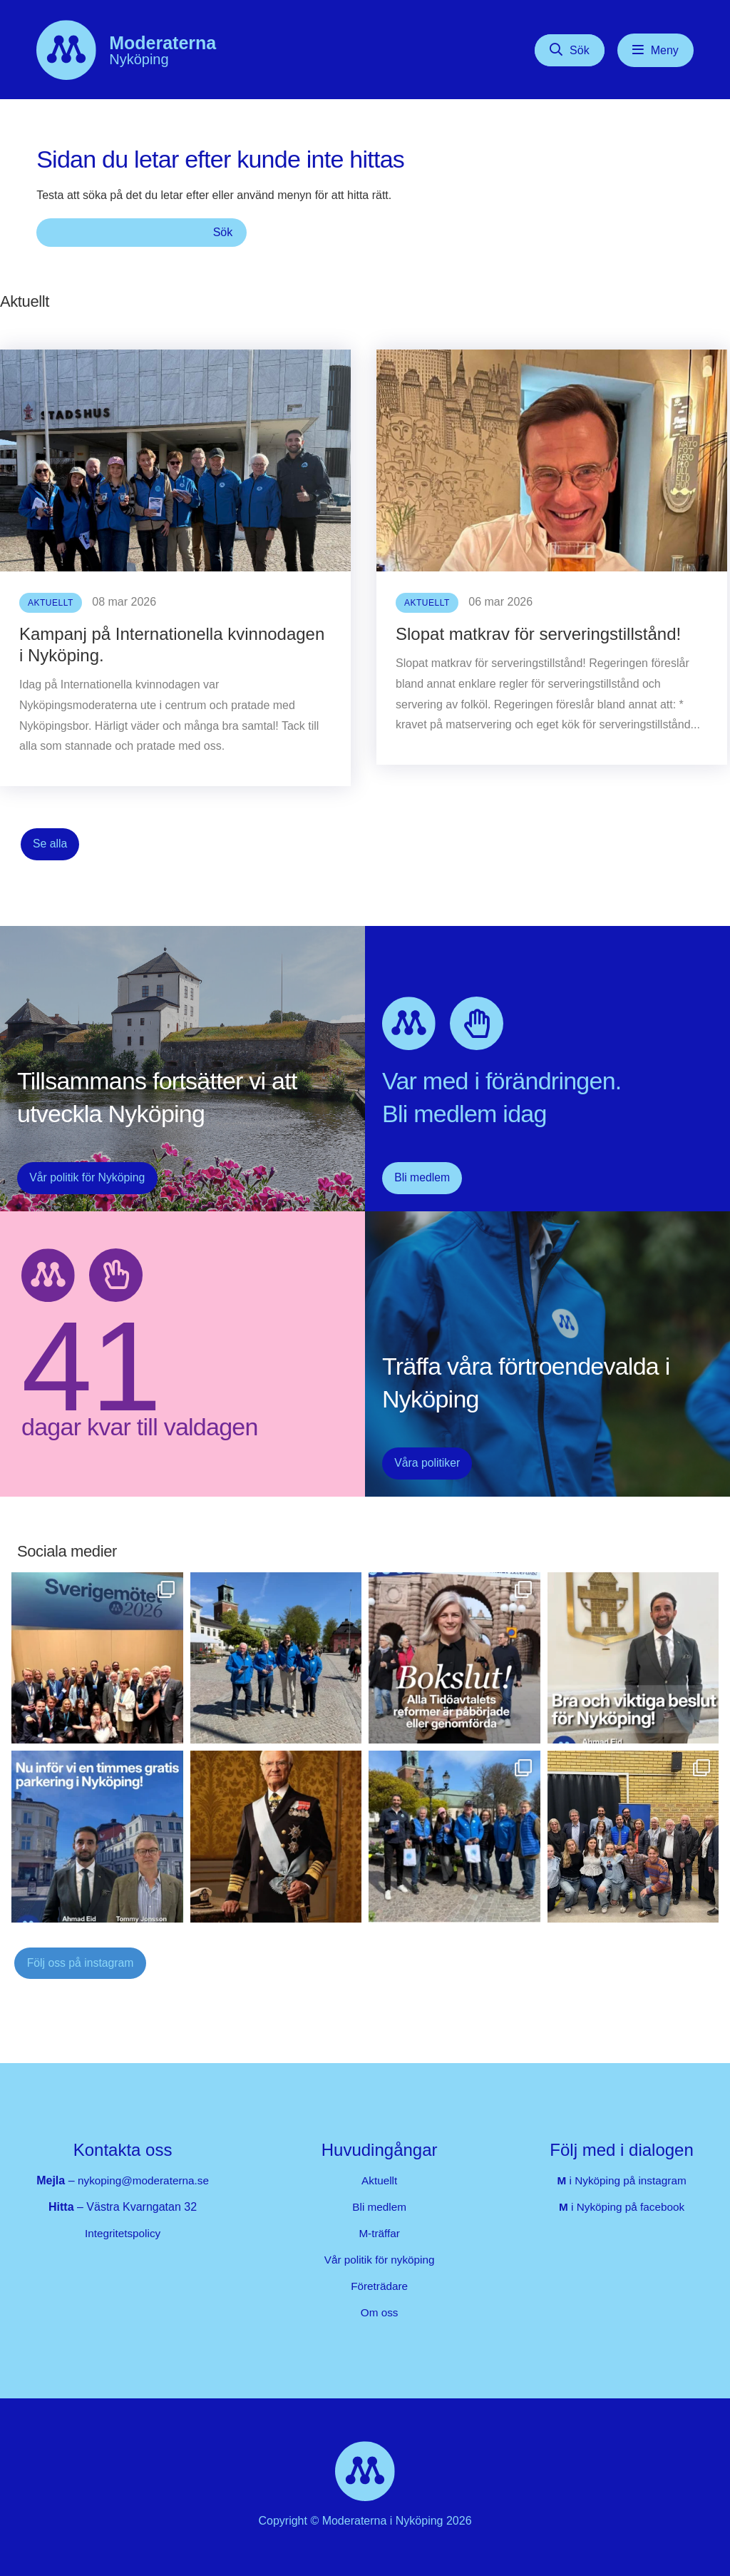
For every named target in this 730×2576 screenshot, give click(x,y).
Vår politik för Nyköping (79, 1177)
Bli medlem (417, 1177)
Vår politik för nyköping (382, 2256)
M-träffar (382, 2230)
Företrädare (383, 2282)
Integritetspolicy (125, 2230)
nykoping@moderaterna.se (146, 2177)
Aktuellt (382, 2177)
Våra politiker (422, 1463)
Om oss (382, 2309)
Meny (665, 50)
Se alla (46, 844)
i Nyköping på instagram (621, 2177)
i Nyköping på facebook (621, 2203)
